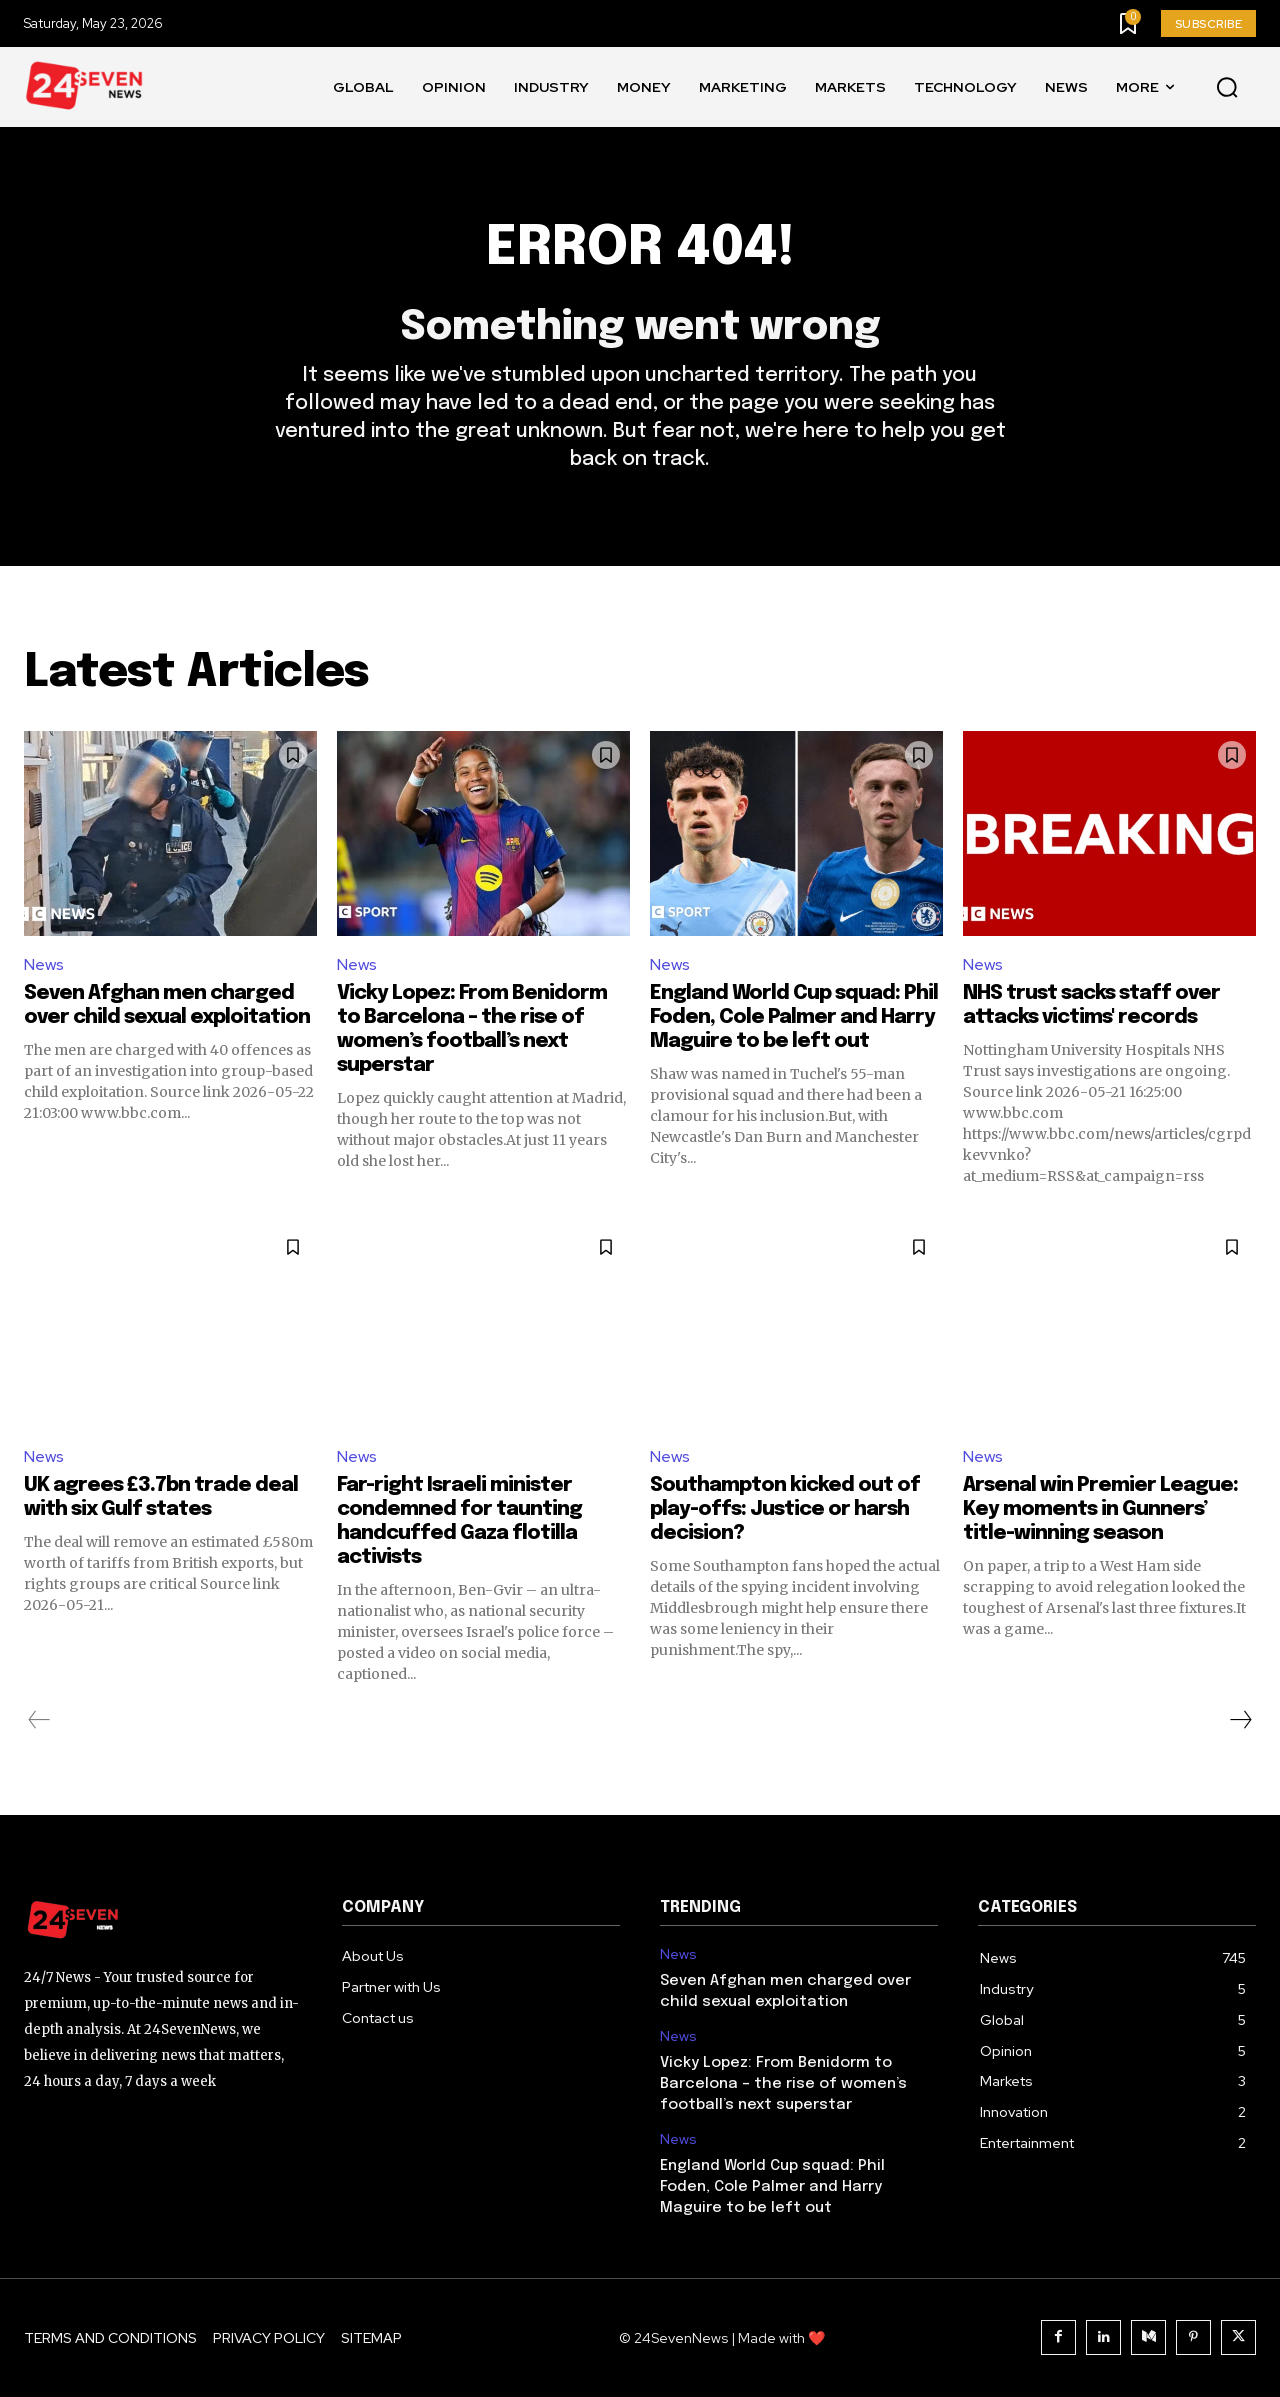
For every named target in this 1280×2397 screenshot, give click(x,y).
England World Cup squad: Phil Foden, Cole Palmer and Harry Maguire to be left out (794, 1017)
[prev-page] (39, 1720)
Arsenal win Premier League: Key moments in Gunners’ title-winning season (1100, 1509)
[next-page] (1240, 1720)
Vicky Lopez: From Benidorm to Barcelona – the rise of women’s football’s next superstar (783, 2084)
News (44, 964)
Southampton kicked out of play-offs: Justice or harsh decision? (785, 1509)
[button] (1227, 88)
